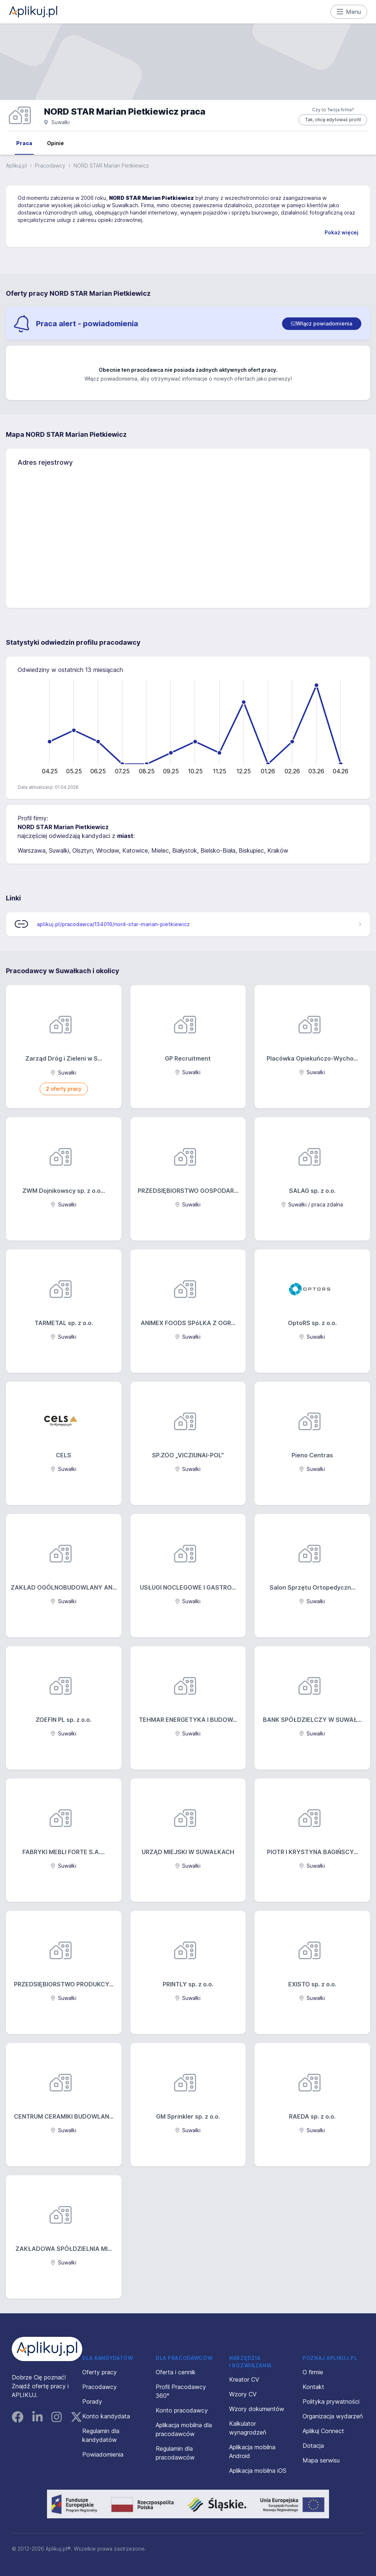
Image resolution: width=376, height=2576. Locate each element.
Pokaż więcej (341, 232)
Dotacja (313, 2445)
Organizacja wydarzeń (333, 2416)
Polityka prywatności (331, 2401)
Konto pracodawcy (182, 2410)
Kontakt (313, 2386)
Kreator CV (244, 2379)
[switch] (321, 323)
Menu (349, 11)
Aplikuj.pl (16, 165)
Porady (92, 2401)
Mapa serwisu (321, 2460)
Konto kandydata (106, 2416)
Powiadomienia (102, 2454)
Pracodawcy (50, 165)
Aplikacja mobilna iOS (257, 2470)
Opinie (55, 143)
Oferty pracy (99, 2372)
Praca (24, 143)
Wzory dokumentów (256, 2409)
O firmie (313, 2372)
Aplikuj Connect (323, 2431)
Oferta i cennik (176, 2372)
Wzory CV (243, 2394)
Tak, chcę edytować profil (333, 119)
